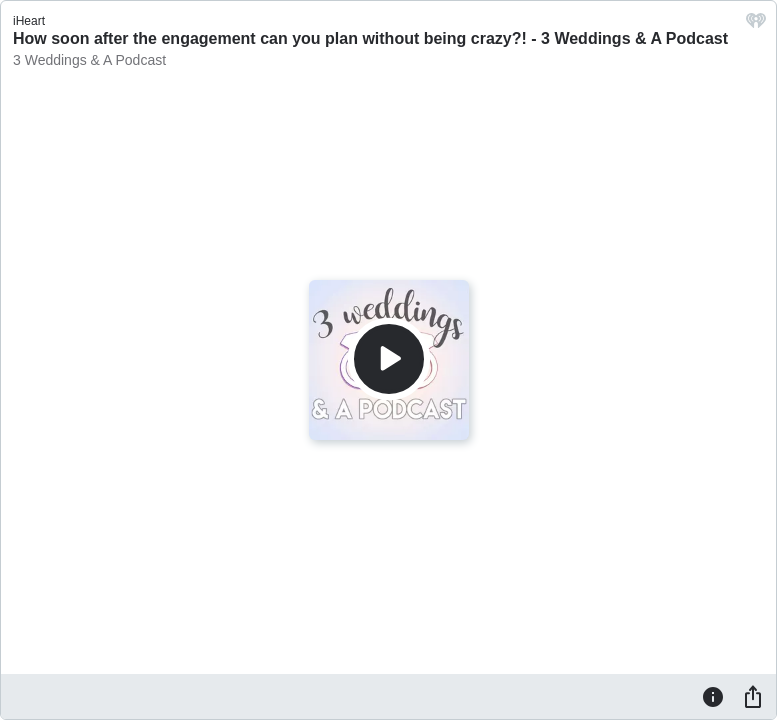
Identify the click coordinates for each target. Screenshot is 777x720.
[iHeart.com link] (756, 25)
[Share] (753, 696)
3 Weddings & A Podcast (89, 60)
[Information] (713, 696)
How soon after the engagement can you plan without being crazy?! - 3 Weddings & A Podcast (370, 38)
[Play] (389, 359)
